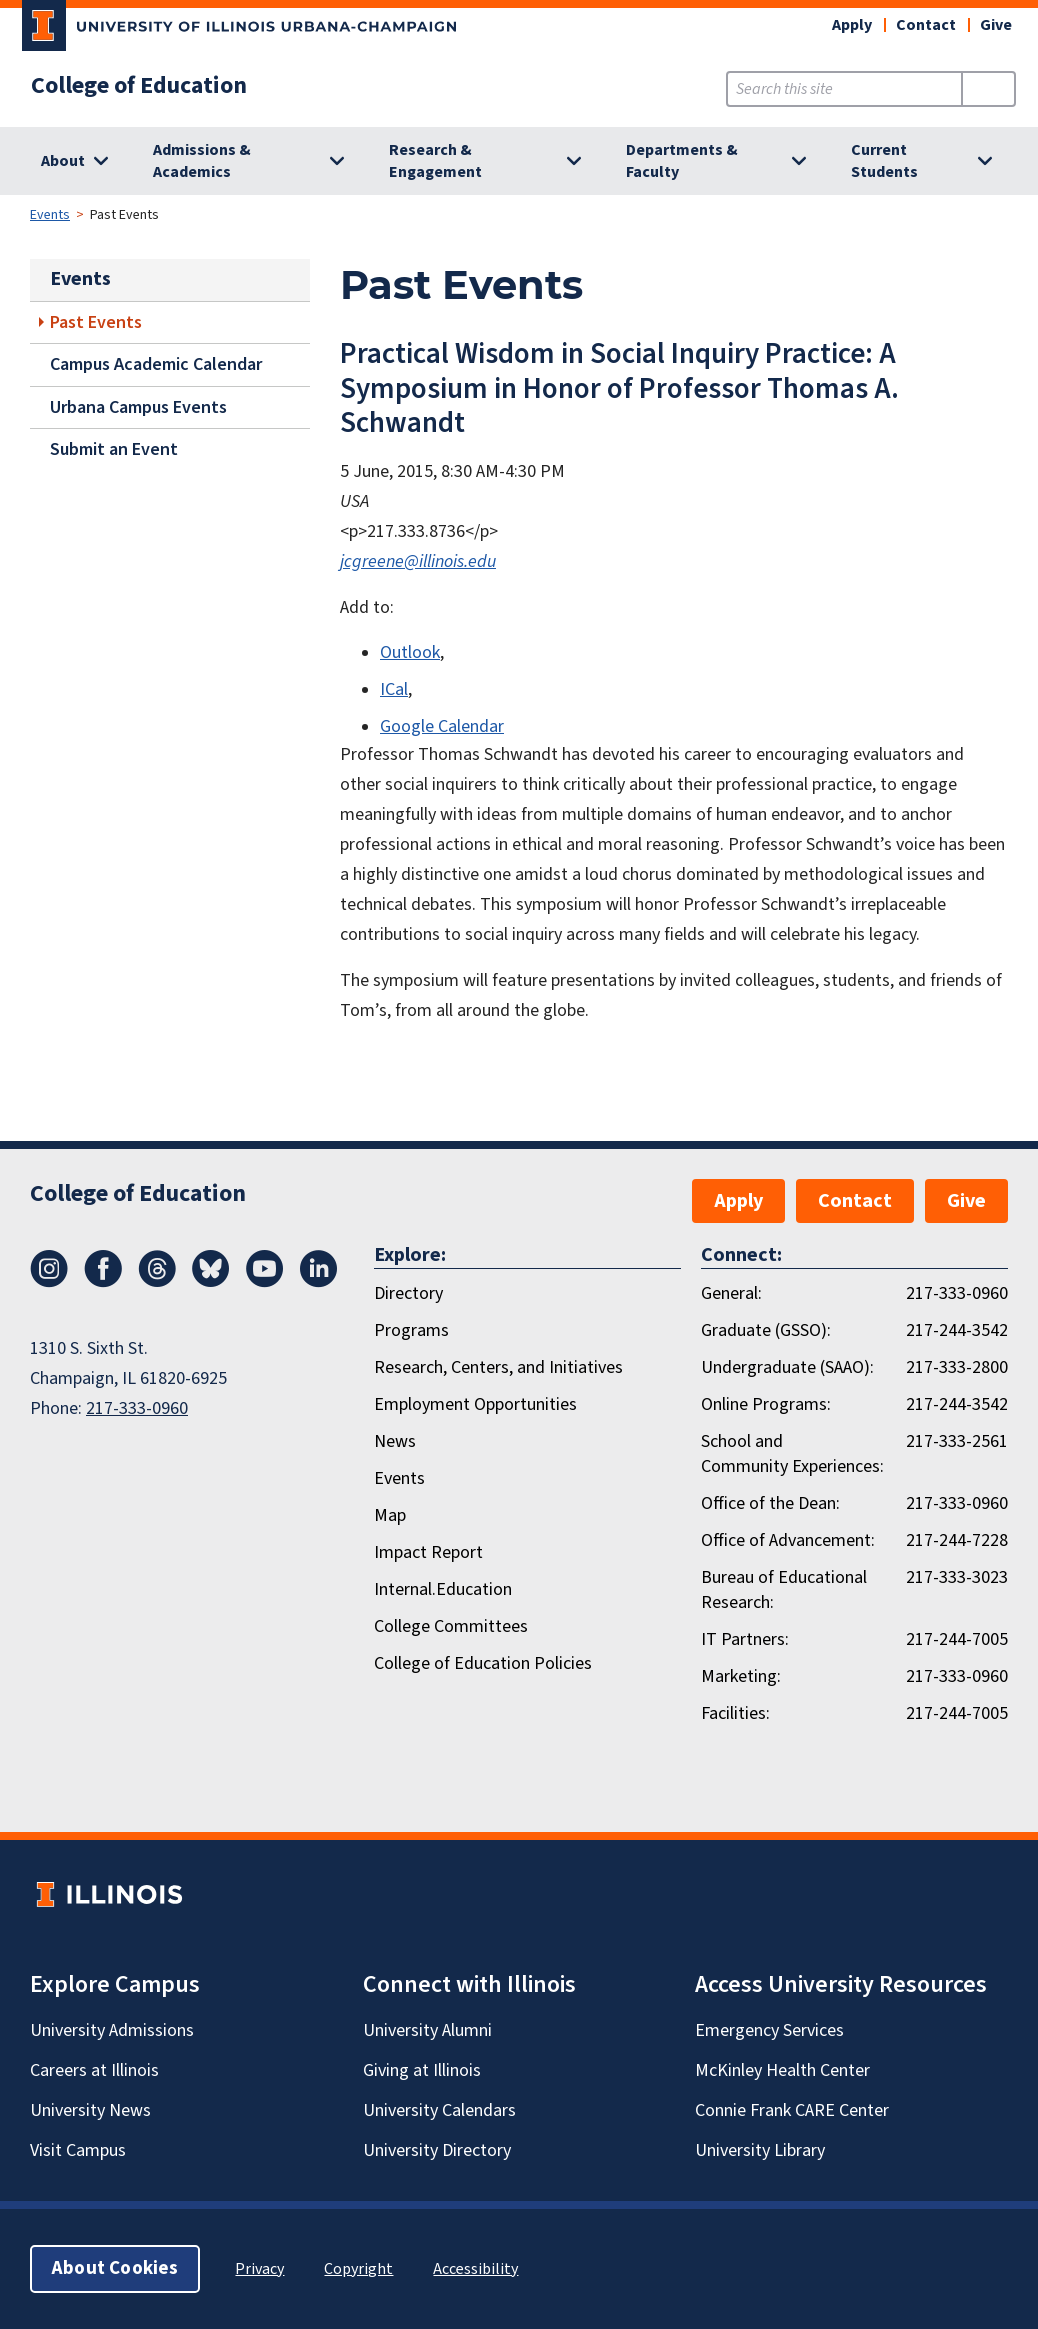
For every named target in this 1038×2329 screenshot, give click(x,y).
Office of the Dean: (770, 1503)
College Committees (451, 1626)
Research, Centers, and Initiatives (498, 1367)
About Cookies (115, 2268)
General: (731, 1293)
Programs (411, 1330)
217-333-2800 (957, 1367)
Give (996, 25)
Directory (408, 1293)
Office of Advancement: (788, 1540)
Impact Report (428, 1552)
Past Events (96, 322)
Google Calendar (442, 726)
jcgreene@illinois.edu (418, 561)
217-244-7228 (957, 1540)
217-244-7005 (957, 1639)
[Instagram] (49, 1282)
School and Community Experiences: (792, 1454)
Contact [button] (926, 25)
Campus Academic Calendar (156, 364)
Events (50, 215)
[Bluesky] (211, 1282)
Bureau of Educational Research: (784, 1590)
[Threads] (157, 1282)
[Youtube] (265, 1282)
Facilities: (735, 1713)
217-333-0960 (137, 1408)
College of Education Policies (483, 1663)
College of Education (139, 86)
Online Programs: (766, 1404)
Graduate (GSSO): (766, 1330)
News (395, 1441)
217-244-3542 (957, 1330)
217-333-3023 (957, 1577)
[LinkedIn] (319, 1282)
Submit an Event (114, 449)
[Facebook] (103, 1282)
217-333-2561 (957, 1441)
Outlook (410, 652)
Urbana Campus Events (138, 407)
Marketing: (741, 1676)
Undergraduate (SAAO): (787, 1367)
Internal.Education (443, 1589)
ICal (394, 689)
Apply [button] (852, 25)
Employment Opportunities (475, 1404)
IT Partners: (745, 1639)
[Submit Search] (988, 89)
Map (390, 1515)
